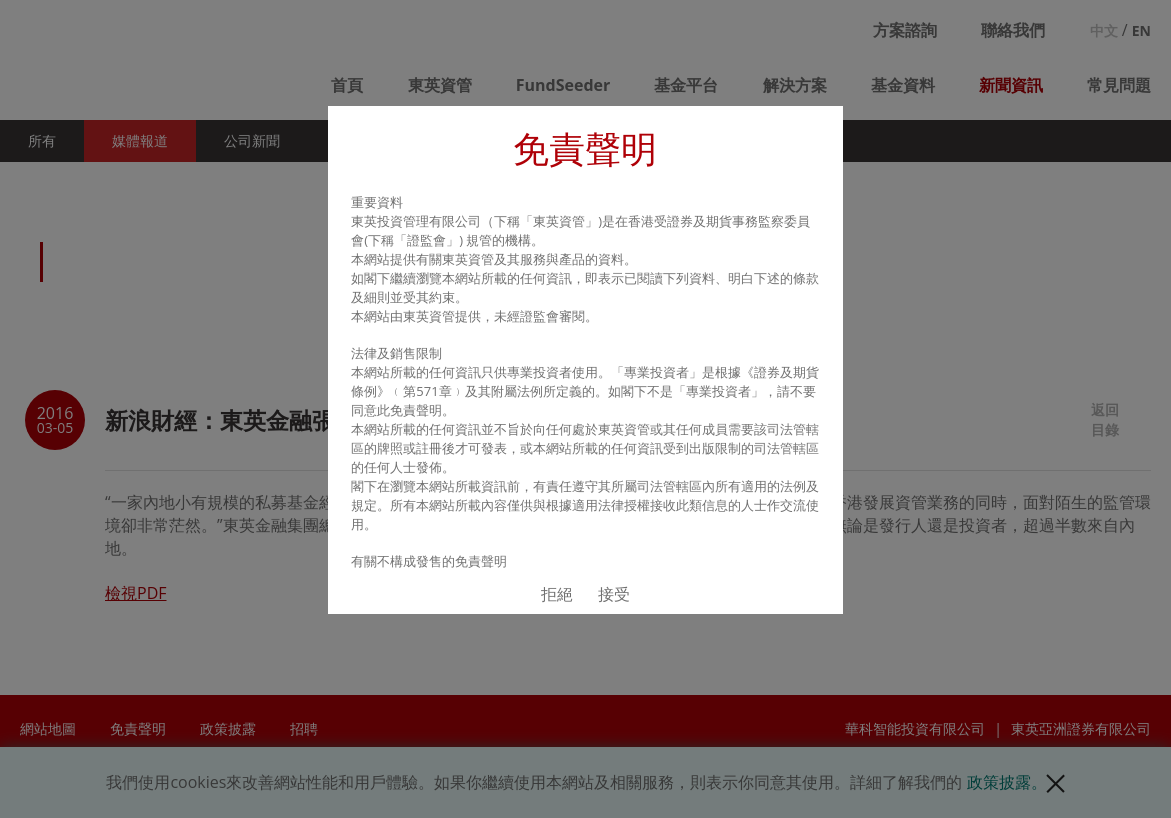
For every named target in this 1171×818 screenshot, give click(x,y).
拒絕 (557, 594)
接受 (614, 594)
